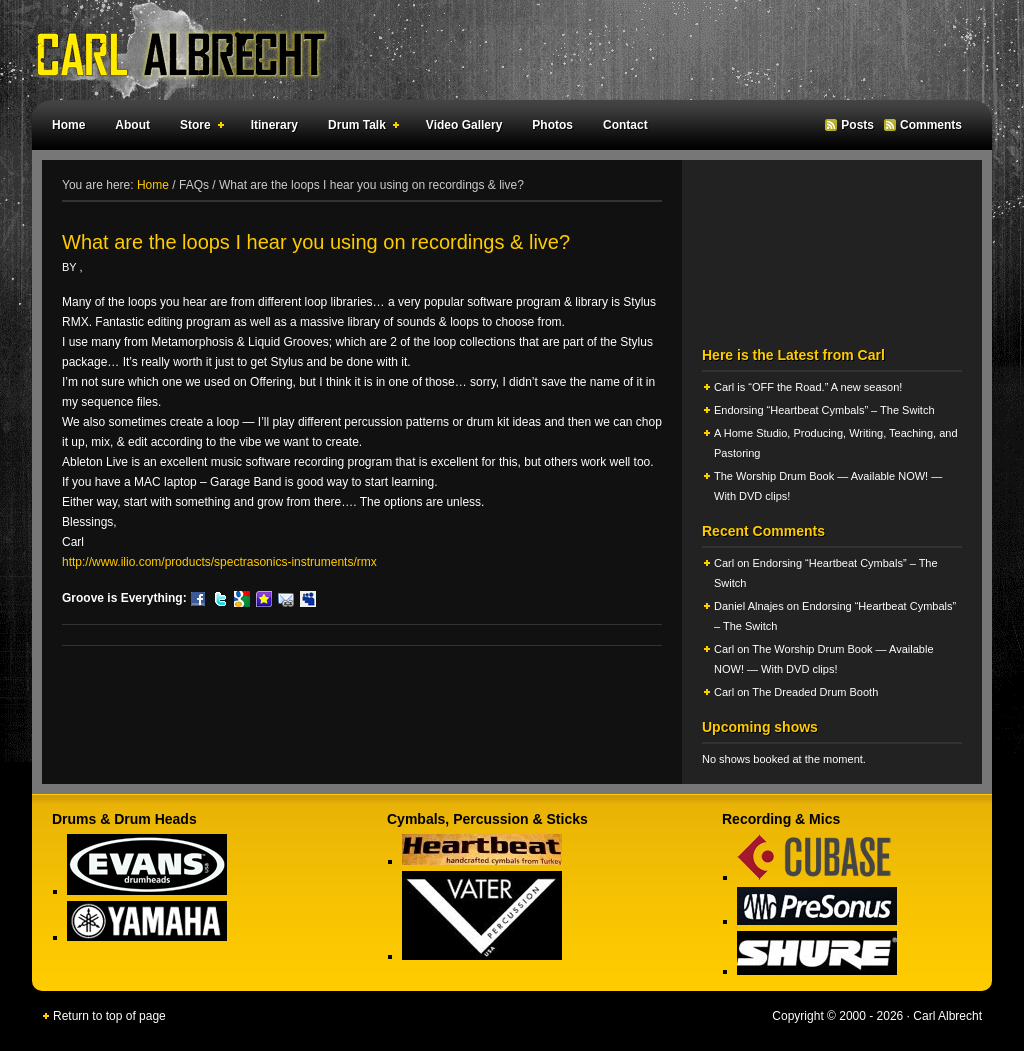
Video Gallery (464, 125)
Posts (857, 125)
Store (198, 128)
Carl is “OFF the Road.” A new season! (808, 387)
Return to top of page (109, 1016)
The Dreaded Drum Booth (815, 692)
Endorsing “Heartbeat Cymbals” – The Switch (824, 410)
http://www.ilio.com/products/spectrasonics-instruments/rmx (219, 562)
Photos (552, 125)
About (132, 125)
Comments (931, 125)
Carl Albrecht (502, 50)
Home (68, 125)
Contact (625, 125)
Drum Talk (359, 128)
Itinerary (274, 125)
